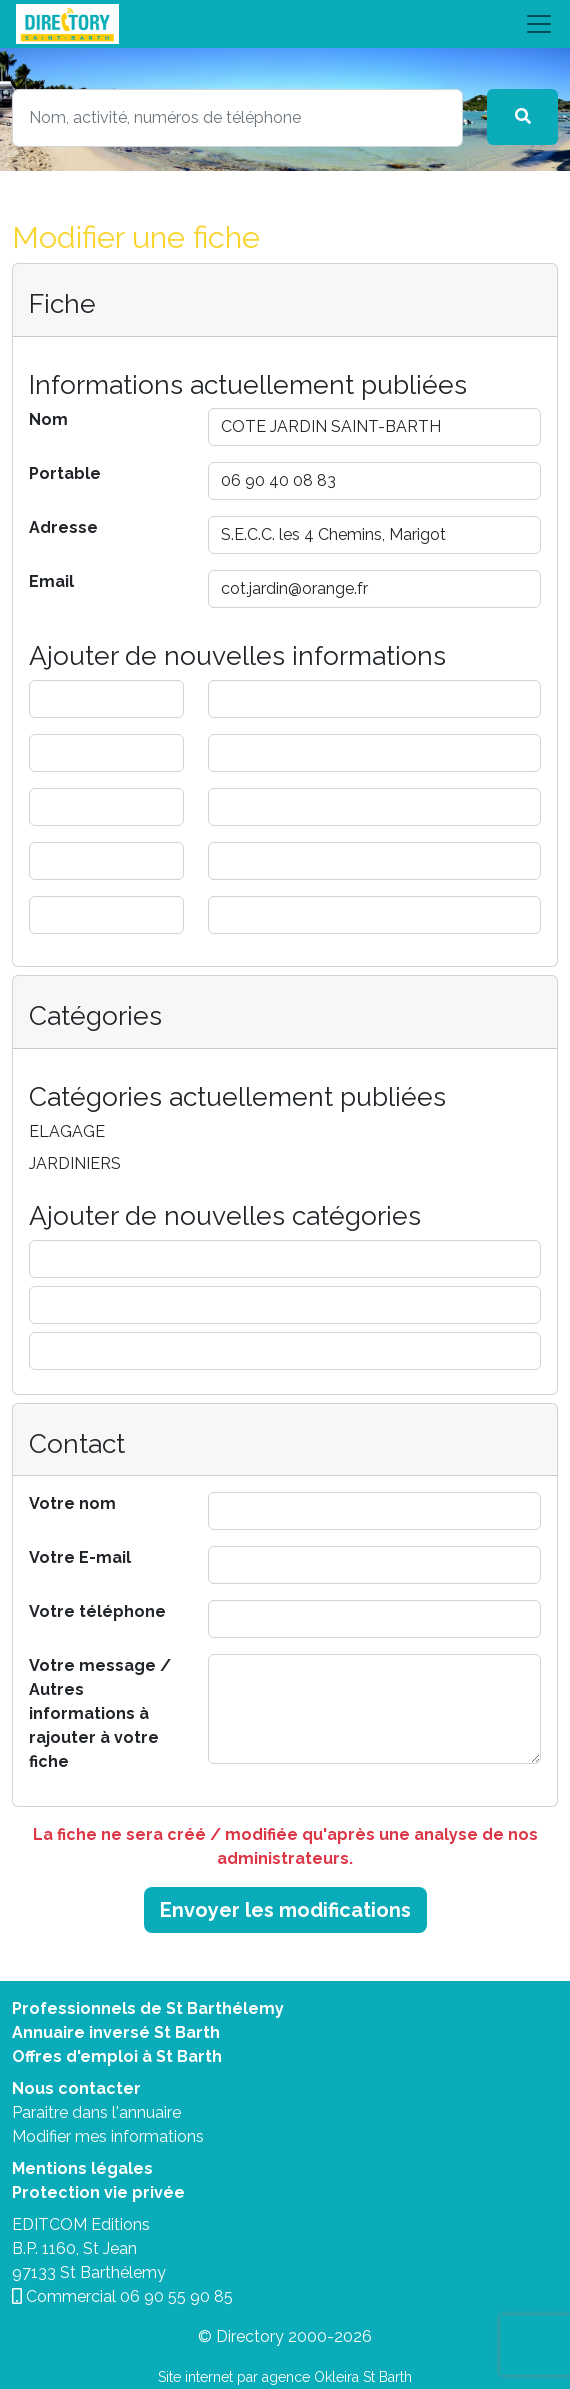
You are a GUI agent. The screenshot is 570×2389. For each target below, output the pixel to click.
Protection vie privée (98, 2192)
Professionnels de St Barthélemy (148, 2008)
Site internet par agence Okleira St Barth (285, 2377)
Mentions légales (82, 2168)
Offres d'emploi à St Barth (117, 2056)
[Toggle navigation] (285, 24)
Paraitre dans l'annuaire (96, 2112)
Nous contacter (76, 2088)
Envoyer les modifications (285, 1910)
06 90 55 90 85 (176, 2296)
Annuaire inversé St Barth (116, 2032)
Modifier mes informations (108, 2136)
